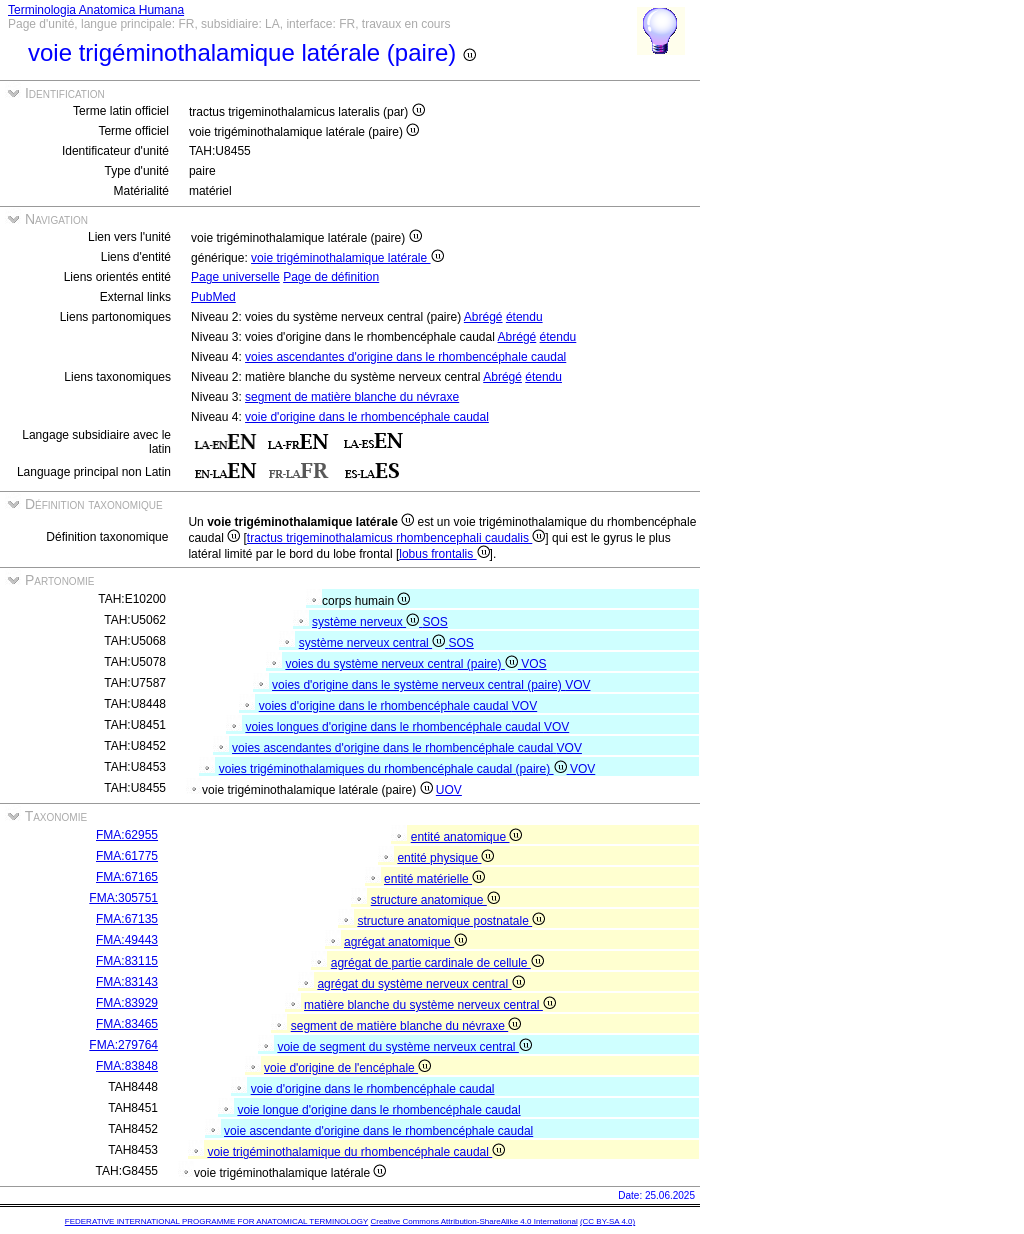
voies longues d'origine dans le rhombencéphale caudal (394, 727)
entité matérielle (434, 879)
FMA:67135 (127, 919)
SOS (434, 622)
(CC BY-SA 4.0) (607, 1221)
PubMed (213, 297)
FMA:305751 (123, 898)
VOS (533, 664)
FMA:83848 (127, 1066)
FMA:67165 (127, 877)
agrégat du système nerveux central (420, 984)
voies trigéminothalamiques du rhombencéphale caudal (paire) (394, 769)
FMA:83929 (127, 1003)
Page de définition (331, 277)
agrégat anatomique (405, 942)
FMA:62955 (127, 835)
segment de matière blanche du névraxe (352, 397)
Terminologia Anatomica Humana (96, 10)
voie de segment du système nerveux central (404, 1047)
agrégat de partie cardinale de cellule (437, 963)
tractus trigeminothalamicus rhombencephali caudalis (396, 538)
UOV (449, 790)
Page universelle (235, 277)
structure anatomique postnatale (451, 921)
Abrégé (483, 317)
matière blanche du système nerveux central (430, 1005)
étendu (524, 317)
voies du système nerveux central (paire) (403, 664)
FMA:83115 (127, 961)
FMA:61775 (127, 856)
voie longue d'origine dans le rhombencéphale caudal (378, 1110)
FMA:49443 (127, 940)
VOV (577, 685)
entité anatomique (467, 837)
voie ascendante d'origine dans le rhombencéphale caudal (378, 1131)
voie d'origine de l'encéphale (347, 1068)
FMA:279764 (123, 1045)
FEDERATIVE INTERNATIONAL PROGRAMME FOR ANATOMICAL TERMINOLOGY (216, 1221)
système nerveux (367, 622)
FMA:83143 (127, 982)
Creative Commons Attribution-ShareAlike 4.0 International (473, 1221)
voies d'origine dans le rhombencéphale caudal (385, 706)
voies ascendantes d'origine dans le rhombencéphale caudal (405, 357)
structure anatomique (435, 900)
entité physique (445, 858)
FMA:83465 (127, 1024)
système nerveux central (374, 643)
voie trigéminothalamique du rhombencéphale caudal (356, 1152)
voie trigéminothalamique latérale (347, 258)
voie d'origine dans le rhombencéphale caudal (367, 417)
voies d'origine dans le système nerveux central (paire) (418, 685)
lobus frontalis (444, 554)
